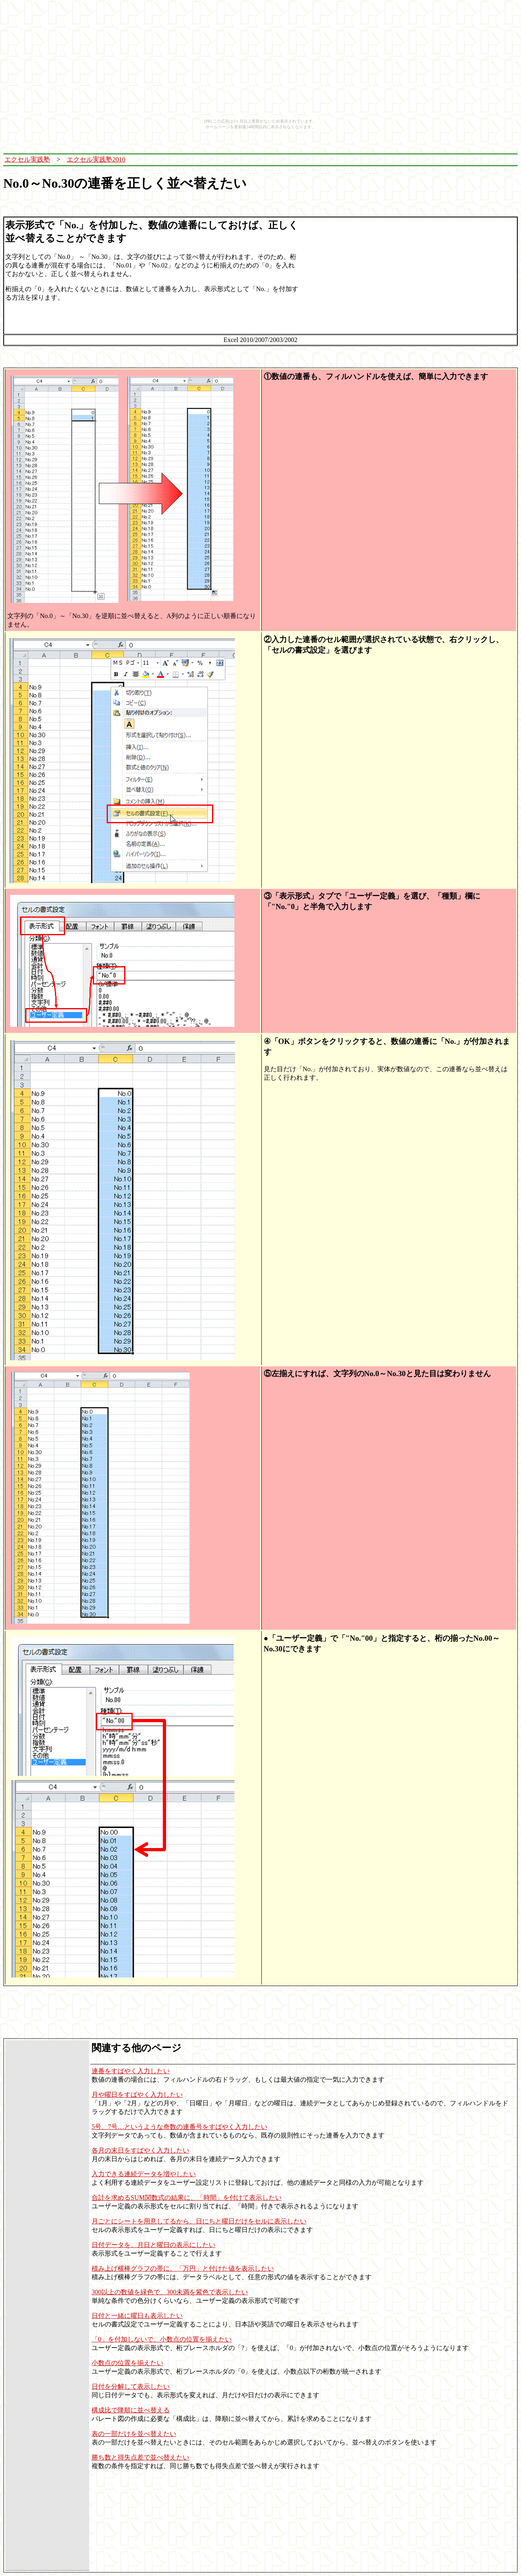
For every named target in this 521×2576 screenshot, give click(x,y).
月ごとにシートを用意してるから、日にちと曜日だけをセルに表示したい (199, 2221)
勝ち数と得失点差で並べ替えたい (140, 2457)
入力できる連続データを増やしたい (144, 2173)
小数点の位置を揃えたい (127, 2362)
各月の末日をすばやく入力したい (140, 2150)
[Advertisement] (357, 160)
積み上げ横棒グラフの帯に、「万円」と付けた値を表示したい (183, 2268)
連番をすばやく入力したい (131, 2070)
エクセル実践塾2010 (96, 159)
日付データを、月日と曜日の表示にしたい (153, 2244)
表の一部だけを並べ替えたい (134, 2433)
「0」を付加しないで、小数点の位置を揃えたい (162, 2339)
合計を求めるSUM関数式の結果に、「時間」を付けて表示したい (187, 2197)
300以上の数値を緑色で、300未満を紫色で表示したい (170, 2292)
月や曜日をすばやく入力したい (137, 2094)
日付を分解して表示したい (131, 2386)
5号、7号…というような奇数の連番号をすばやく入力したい (179, 2126)
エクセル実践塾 (27, 159)
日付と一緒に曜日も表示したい (137, 2315)
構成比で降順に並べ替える (131, 2410)
